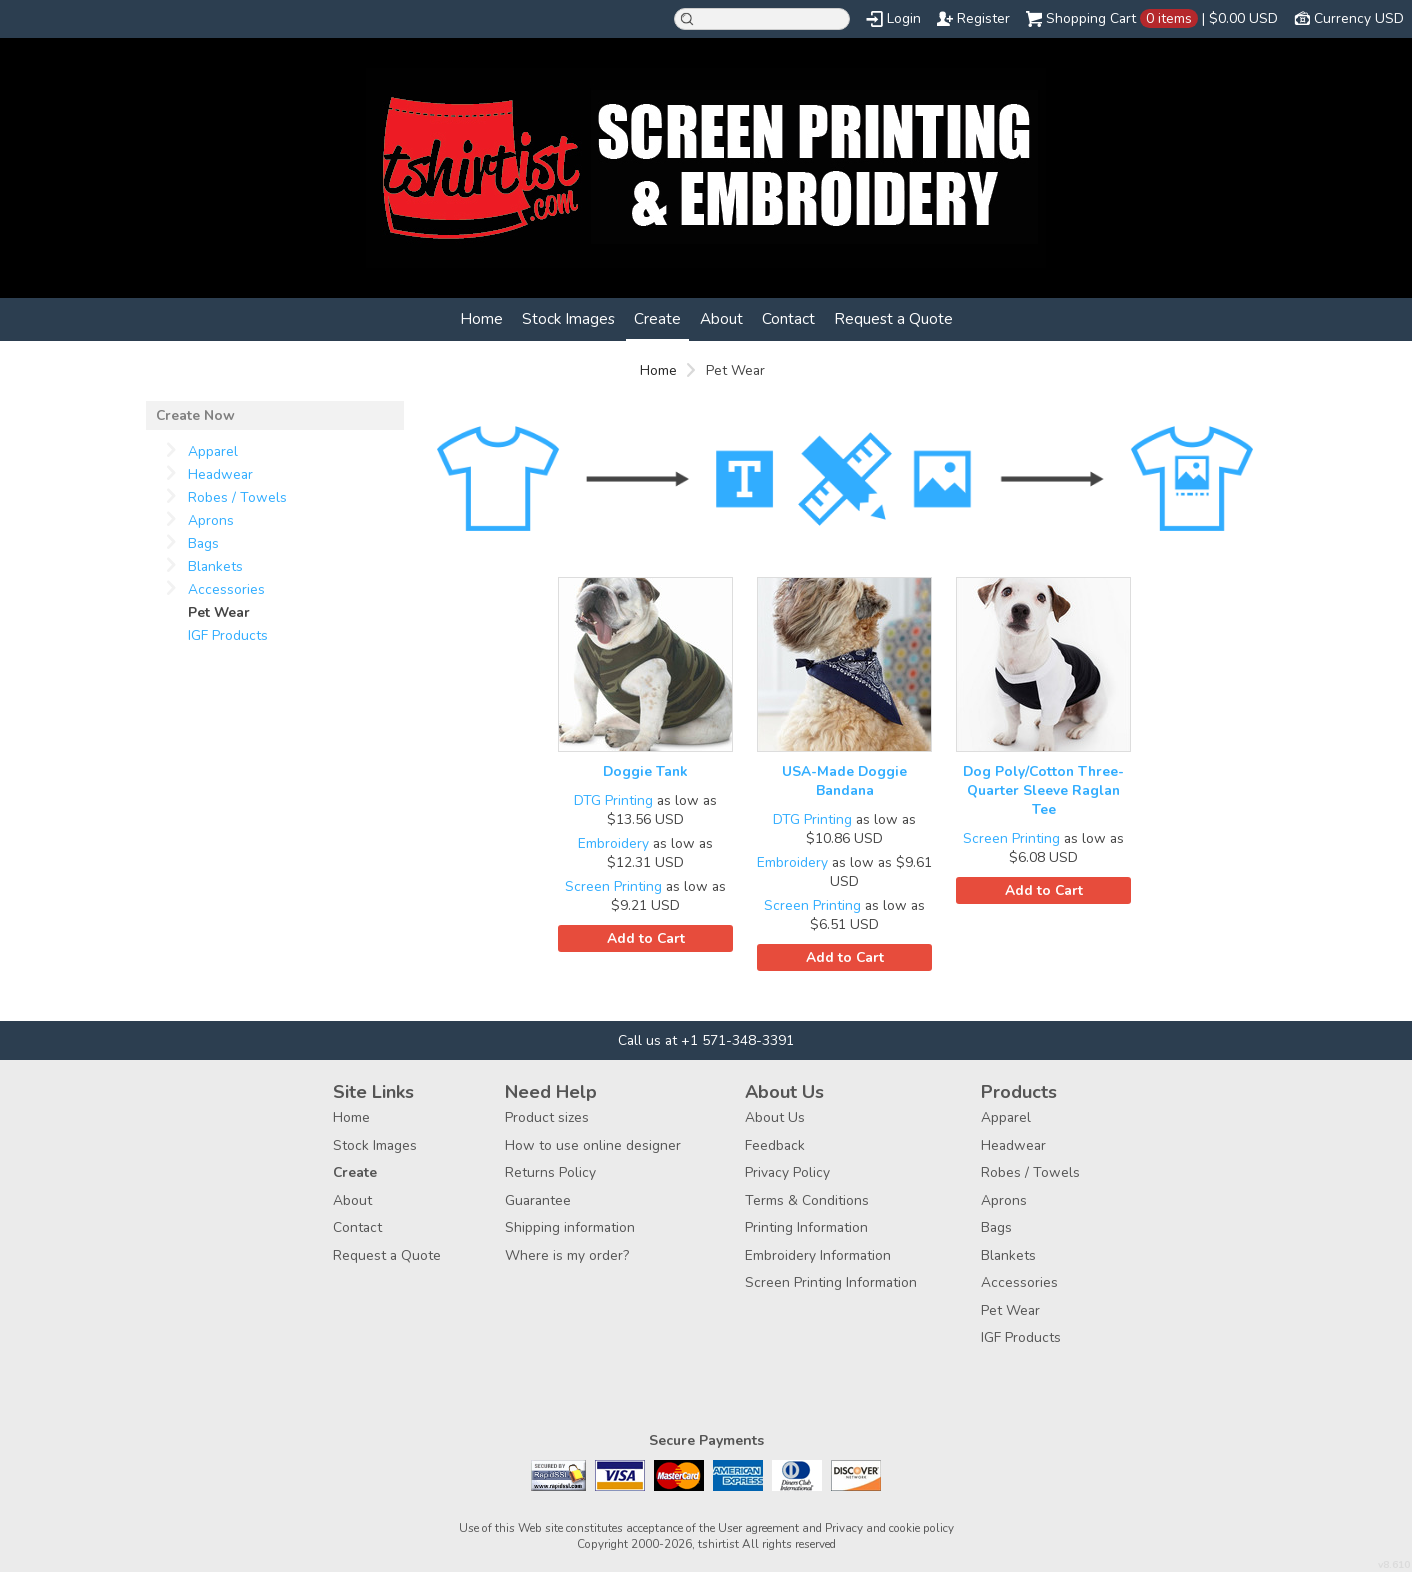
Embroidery (613, 843)
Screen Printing (613, 886)
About (721, 318)
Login (904, 18)
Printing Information (806, 1227)
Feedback (775, 1145)
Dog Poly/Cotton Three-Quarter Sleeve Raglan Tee (1043, 790)
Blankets (215, 566)
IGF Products (228, 635)
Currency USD (1359, 18)
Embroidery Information (818, 1255)
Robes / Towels (237, 497)
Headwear (220, 474)
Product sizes (547, 1117)
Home (481, 318)
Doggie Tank (645, 771)
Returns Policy (550, 1172)
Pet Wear (1010, 1310)
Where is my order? (567, 1255)
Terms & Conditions (807, 1200)
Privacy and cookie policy (889, 1528)
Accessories (226, 589)
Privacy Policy (787, 1172)
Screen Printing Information (831, 1282)
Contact (788, 318)
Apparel (213, 451)
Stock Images (568, 318)
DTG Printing (613, 800)
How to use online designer (593, 1145)
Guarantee (538, 1200)
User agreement (758, 1528)
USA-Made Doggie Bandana (844, 781)
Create (657, 318)
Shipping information (570, 1227)
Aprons (211, 520)
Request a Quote (893, 318)
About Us (775, 1117)
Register (983, 18)
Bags (203, 543)
